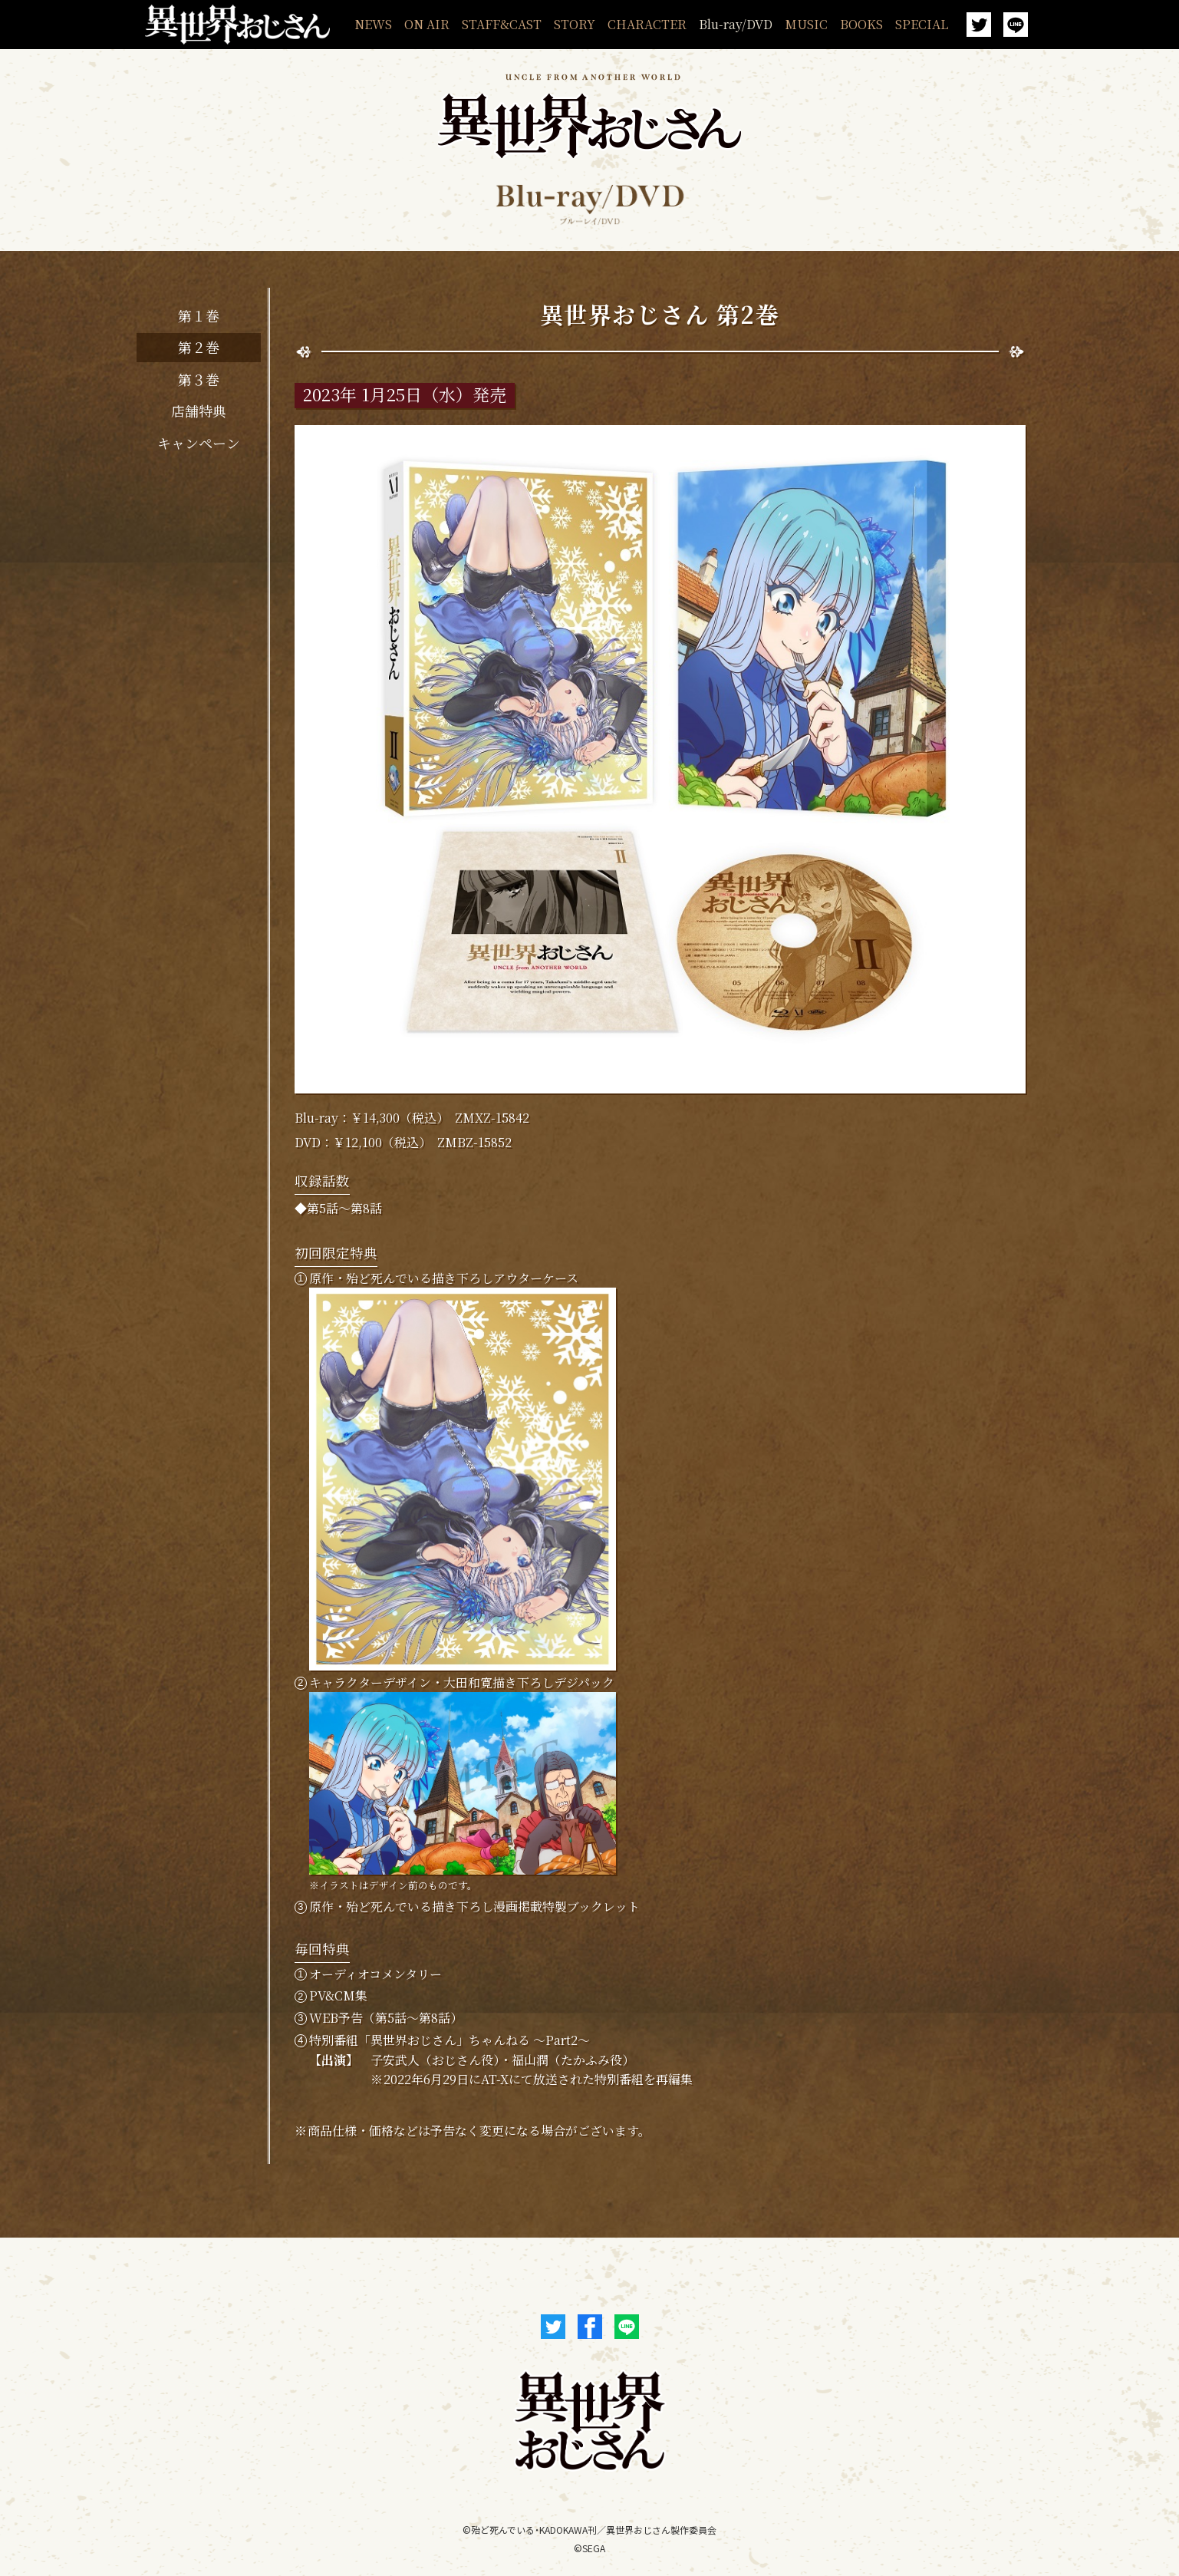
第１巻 (198, 315)
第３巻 (198, 379)
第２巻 (198, 347)
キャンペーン (198, 443)
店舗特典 (198, 411)
